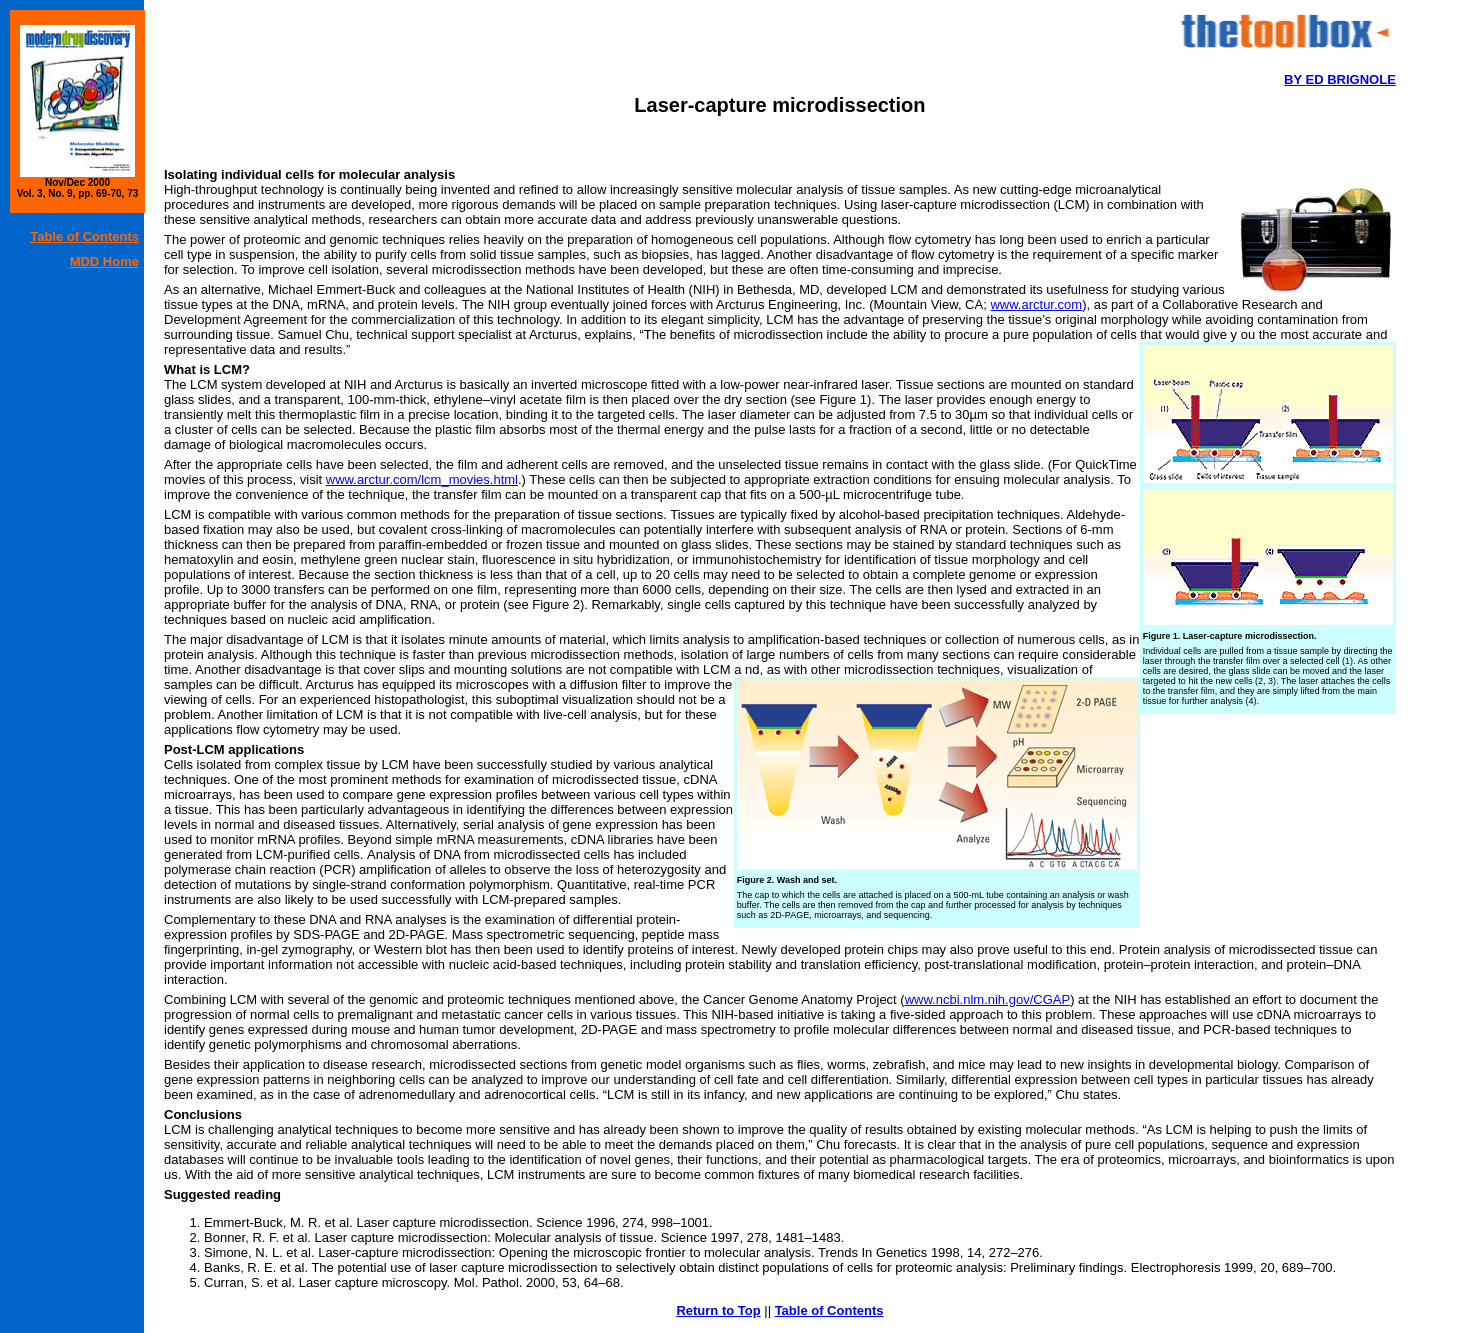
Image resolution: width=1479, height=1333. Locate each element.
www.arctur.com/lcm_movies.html (422, 479)
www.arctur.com (1036, 304)
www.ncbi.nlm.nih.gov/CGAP (987, 999)
